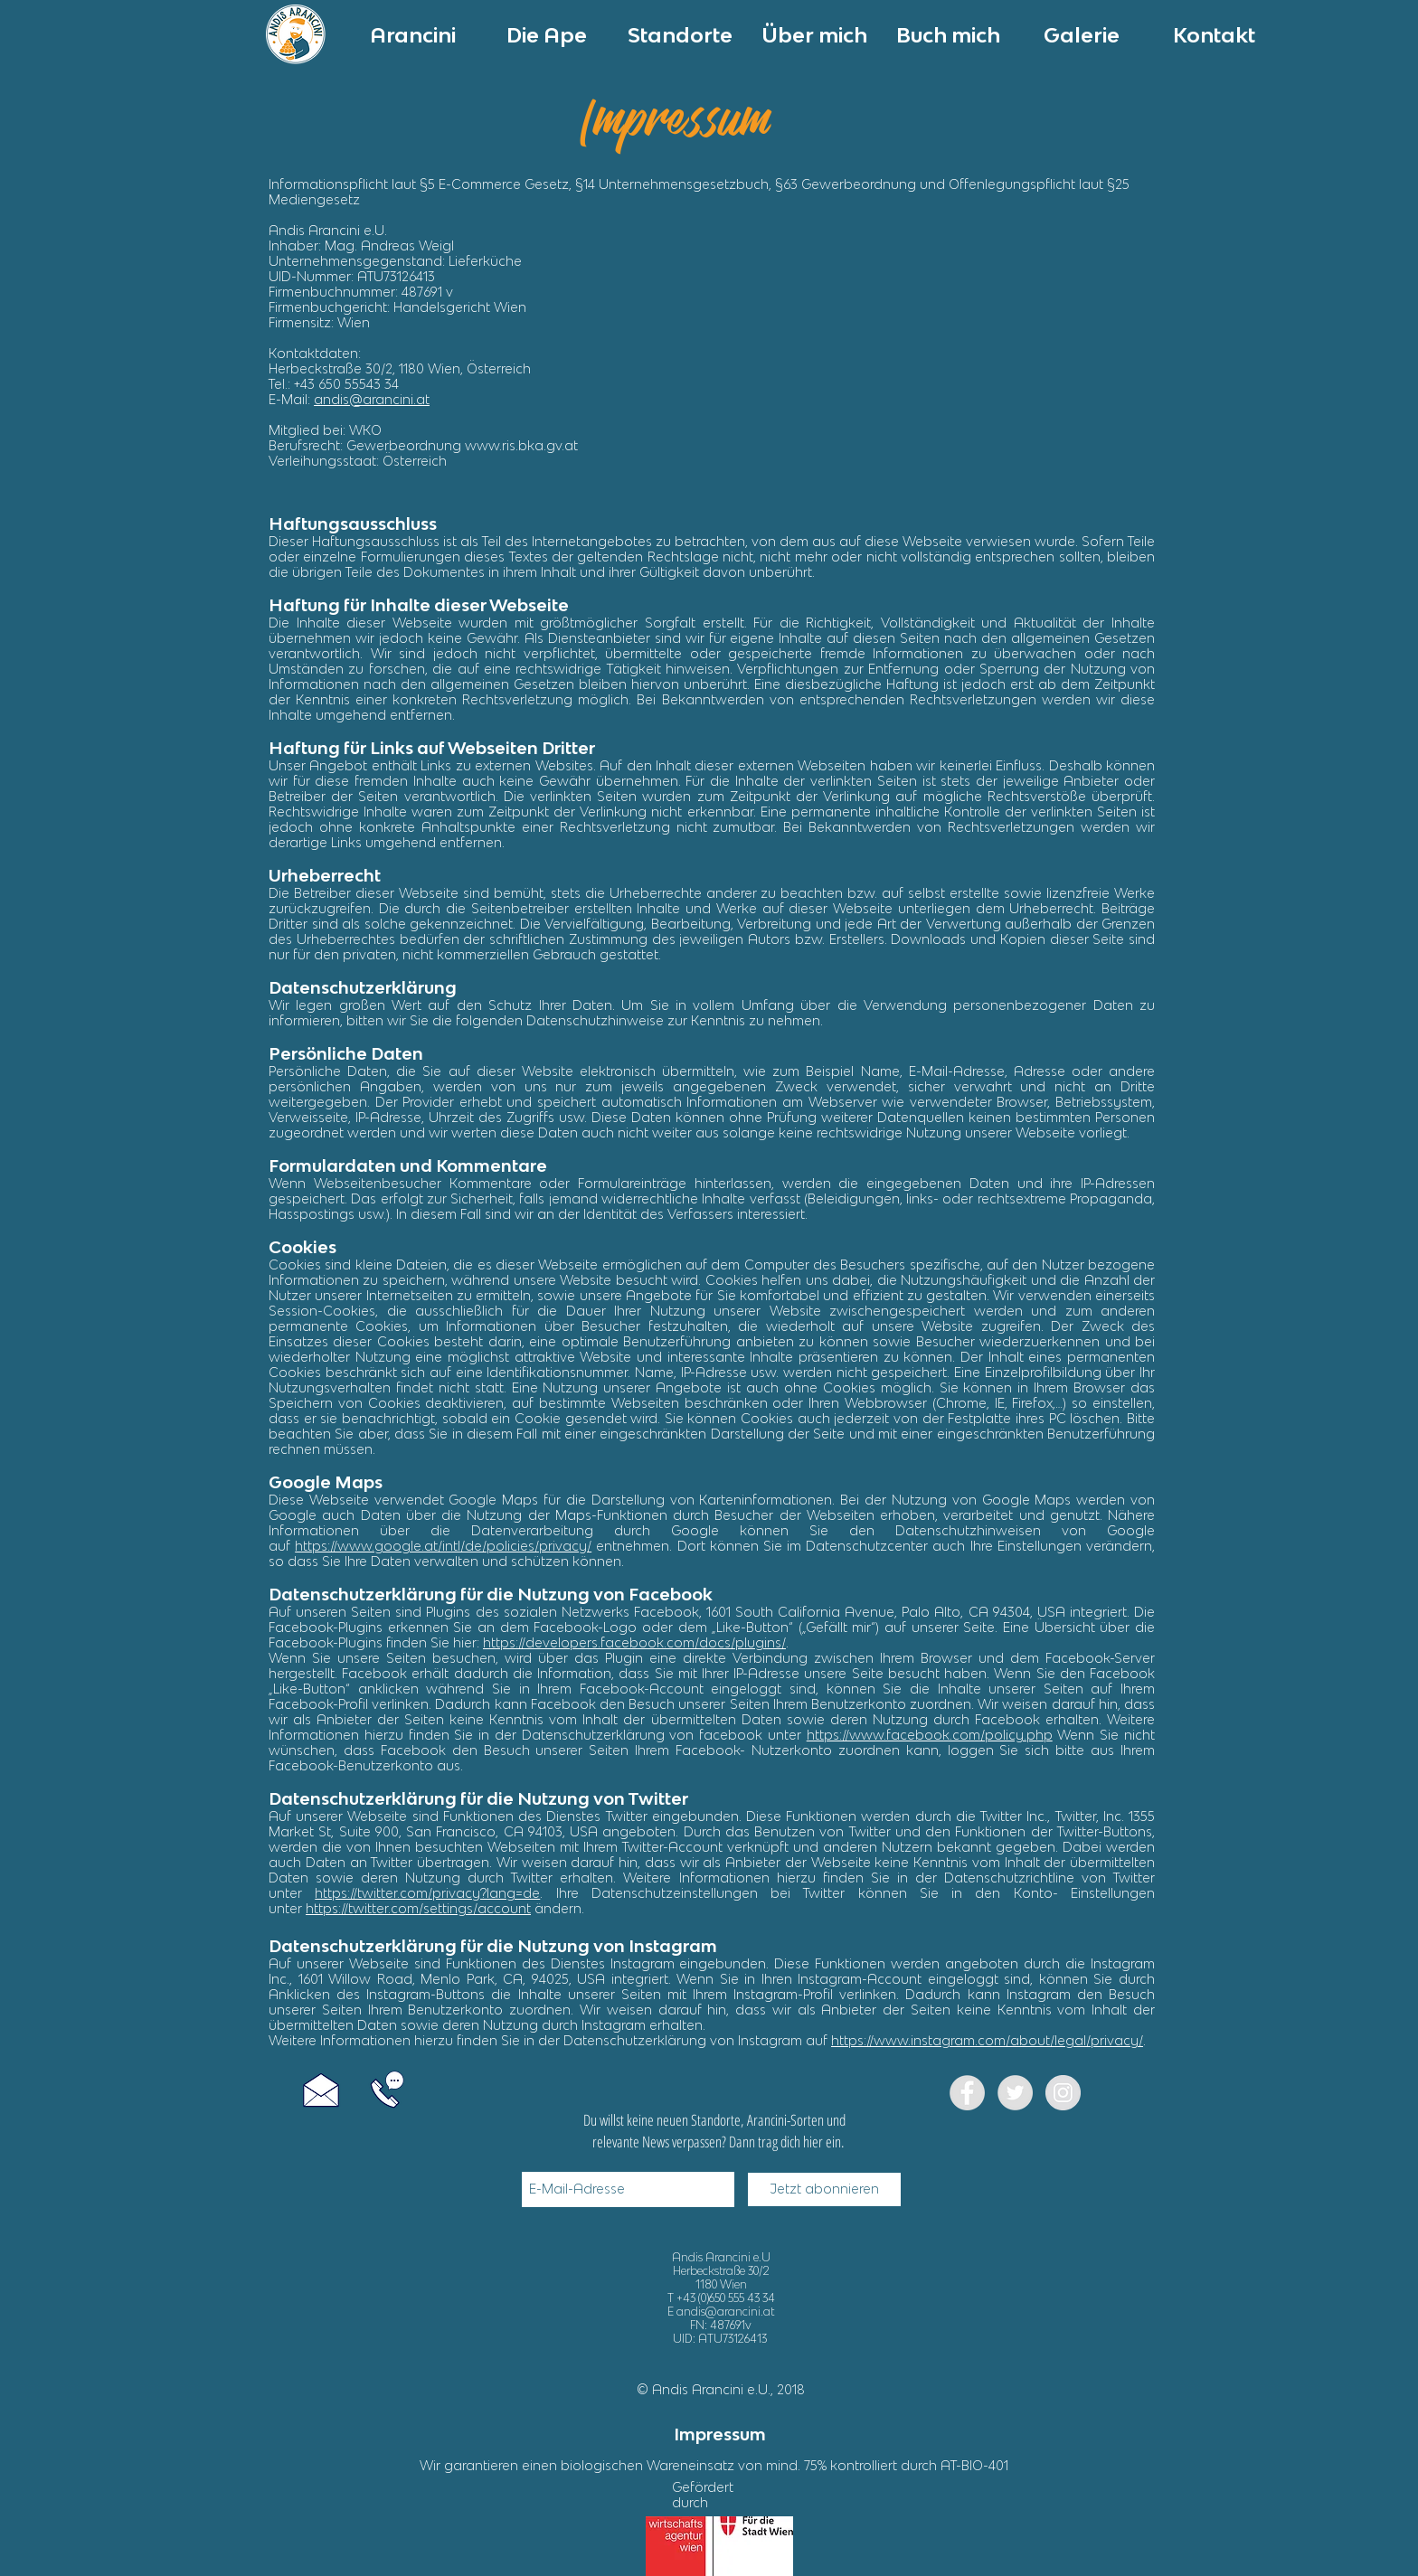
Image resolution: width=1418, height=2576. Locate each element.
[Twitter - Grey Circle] (1015, 2092)
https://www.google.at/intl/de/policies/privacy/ (443, 1545)
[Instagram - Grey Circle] (1063, 2092)
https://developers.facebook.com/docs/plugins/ (634, 1642)
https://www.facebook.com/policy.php (930, 1734)
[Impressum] (720, 2435)
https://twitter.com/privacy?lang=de (427, 1893)
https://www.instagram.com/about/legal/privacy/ (987, 2040)
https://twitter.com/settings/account (418, 1908)
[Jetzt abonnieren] (824, 2189)
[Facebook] (967, 2092)
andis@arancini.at (372, 399)
